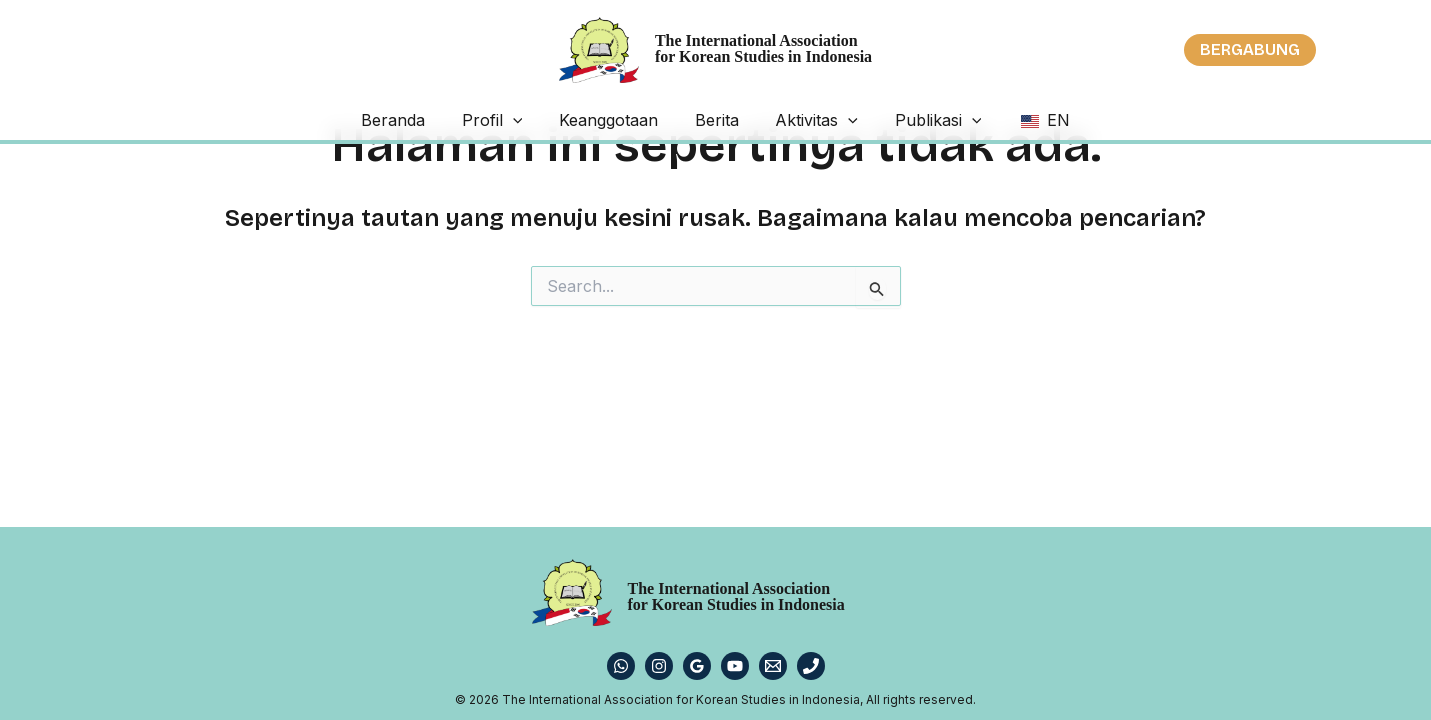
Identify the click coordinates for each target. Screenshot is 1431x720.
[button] (1250, 50)
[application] (546, 120)
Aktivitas (800, 120)
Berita (717, 120)
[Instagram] (659, 666)
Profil (525, 120)
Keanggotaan (625, 120)
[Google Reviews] (697, 666)
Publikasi (904, 120)
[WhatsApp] (621, 666)
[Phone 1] (811, 666)
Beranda (443, 120)
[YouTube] (735, 666)
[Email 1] (773, 666)
